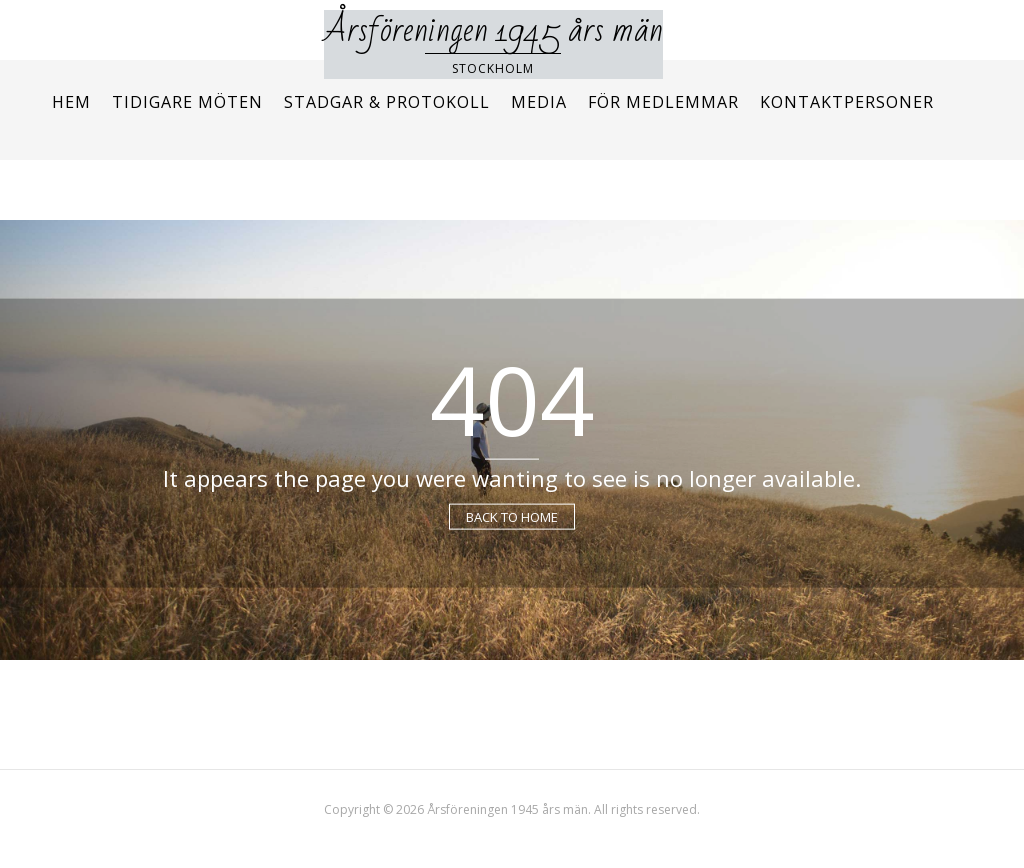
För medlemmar (663, 102)
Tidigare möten (187, 102)
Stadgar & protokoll (387, 102)
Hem (71, 102)
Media (539, 102)
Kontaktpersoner (847, 102)
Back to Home (512, 516)
